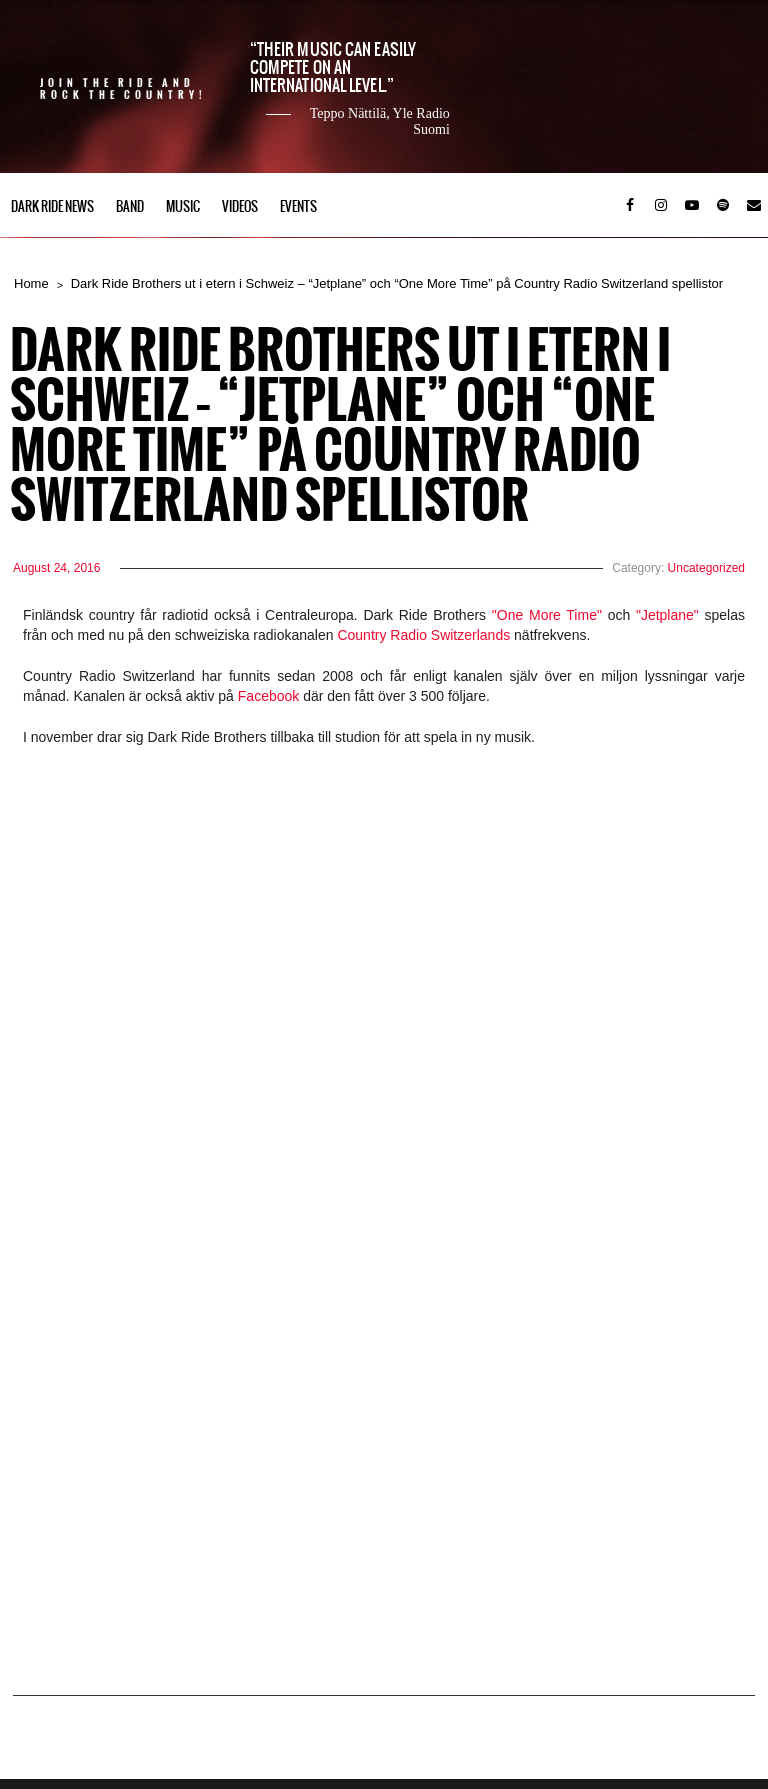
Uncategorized (706, 568)
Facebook (270, 696)
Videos (240, 206)
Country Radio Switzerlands (425, 635)
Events (298, 206)
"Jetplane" (667, 615)
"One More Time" (547, 615)
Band (130, 206)
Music (183, 206)
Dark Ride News (52, 206)
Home (31, 283)
